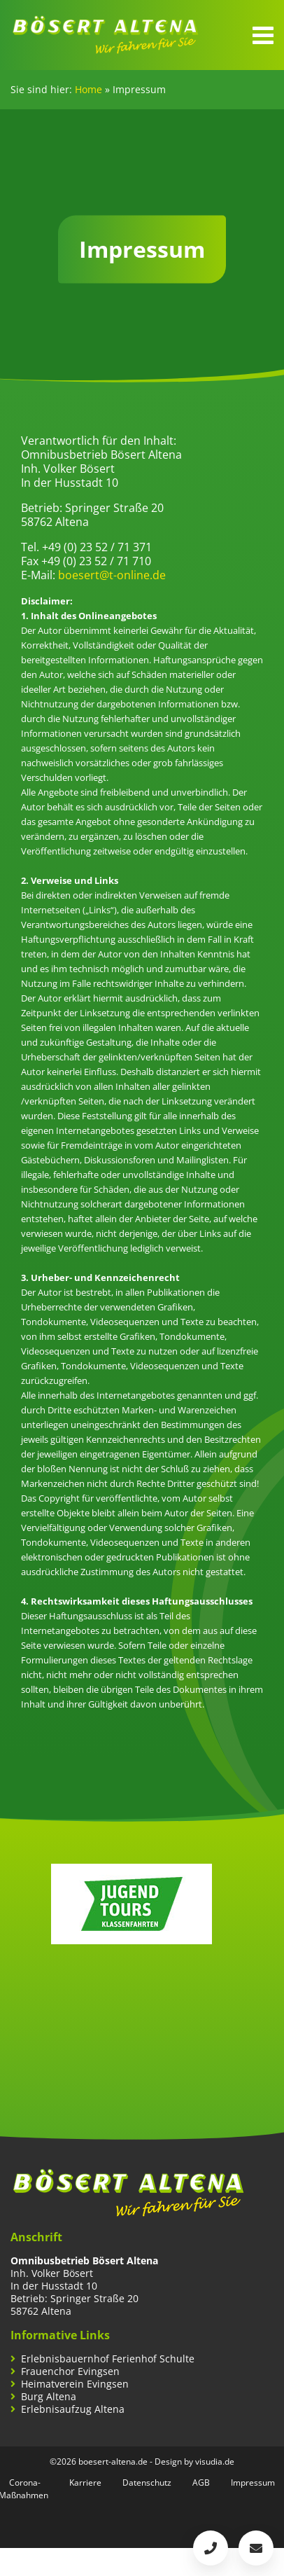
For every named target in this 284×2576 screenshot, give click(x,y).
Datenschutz (146, 2482)
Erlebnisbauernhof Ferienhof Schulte (107, 2359)
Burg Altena (48, 2396)
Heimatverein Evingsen (75, 2384)
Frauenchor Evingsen (70, 2371)
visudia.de (214, 2461)
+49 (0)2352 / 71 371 (210, 2548)
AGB (201, 2482)
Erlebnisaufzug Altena (73, 2409)
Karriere (85, 2482)
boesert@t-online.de (112, 575)
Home (88, 89)
